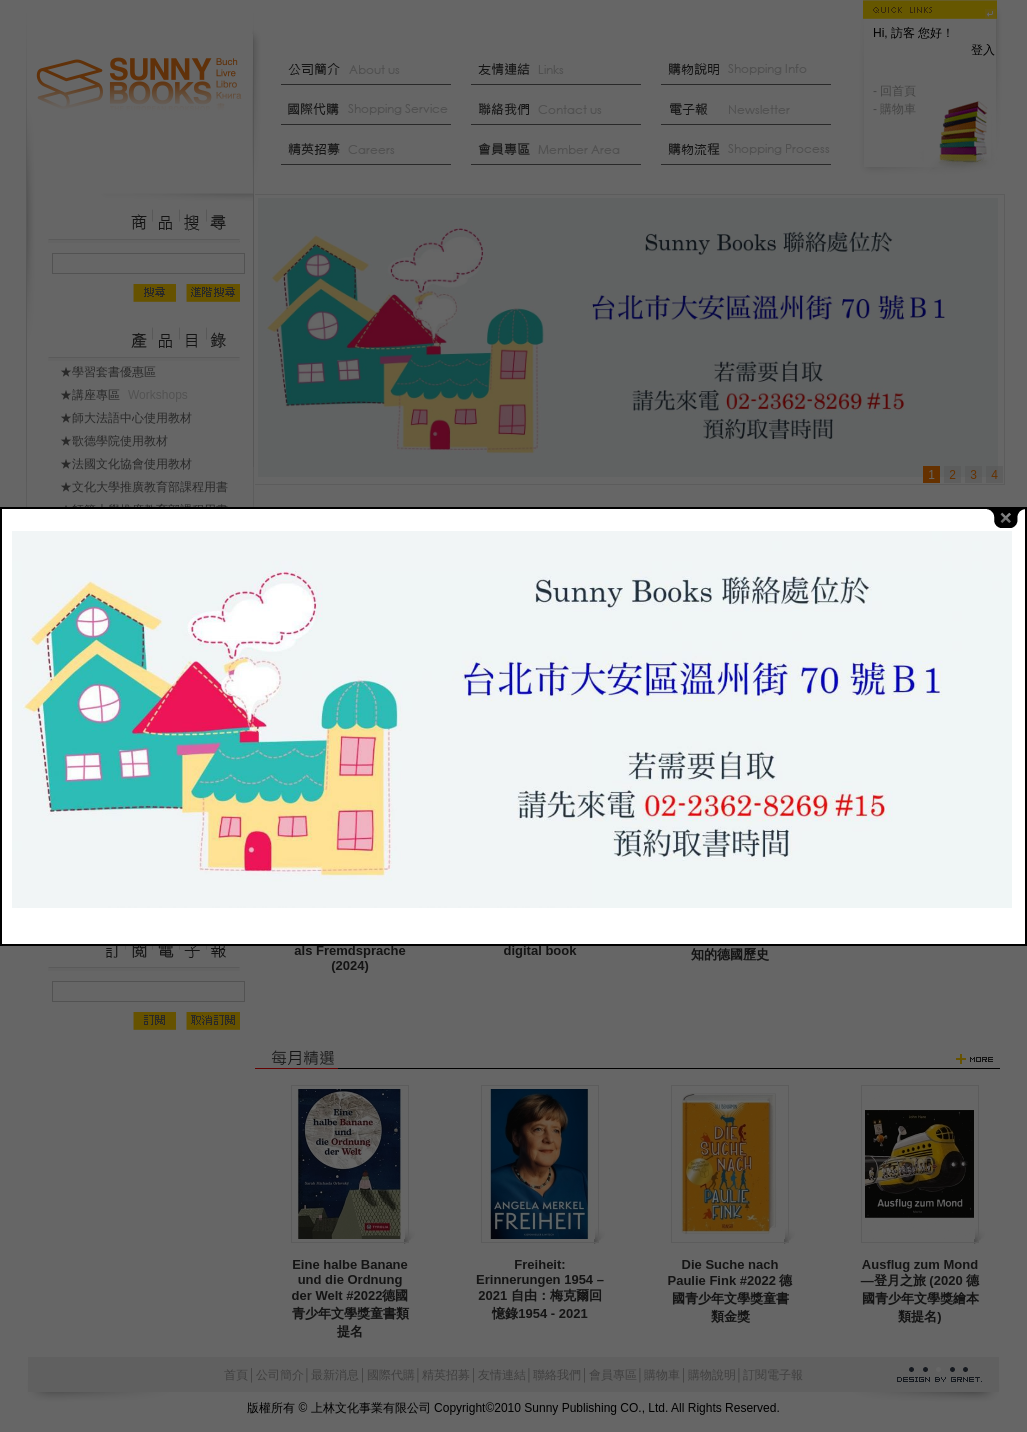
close (1006, 487)
